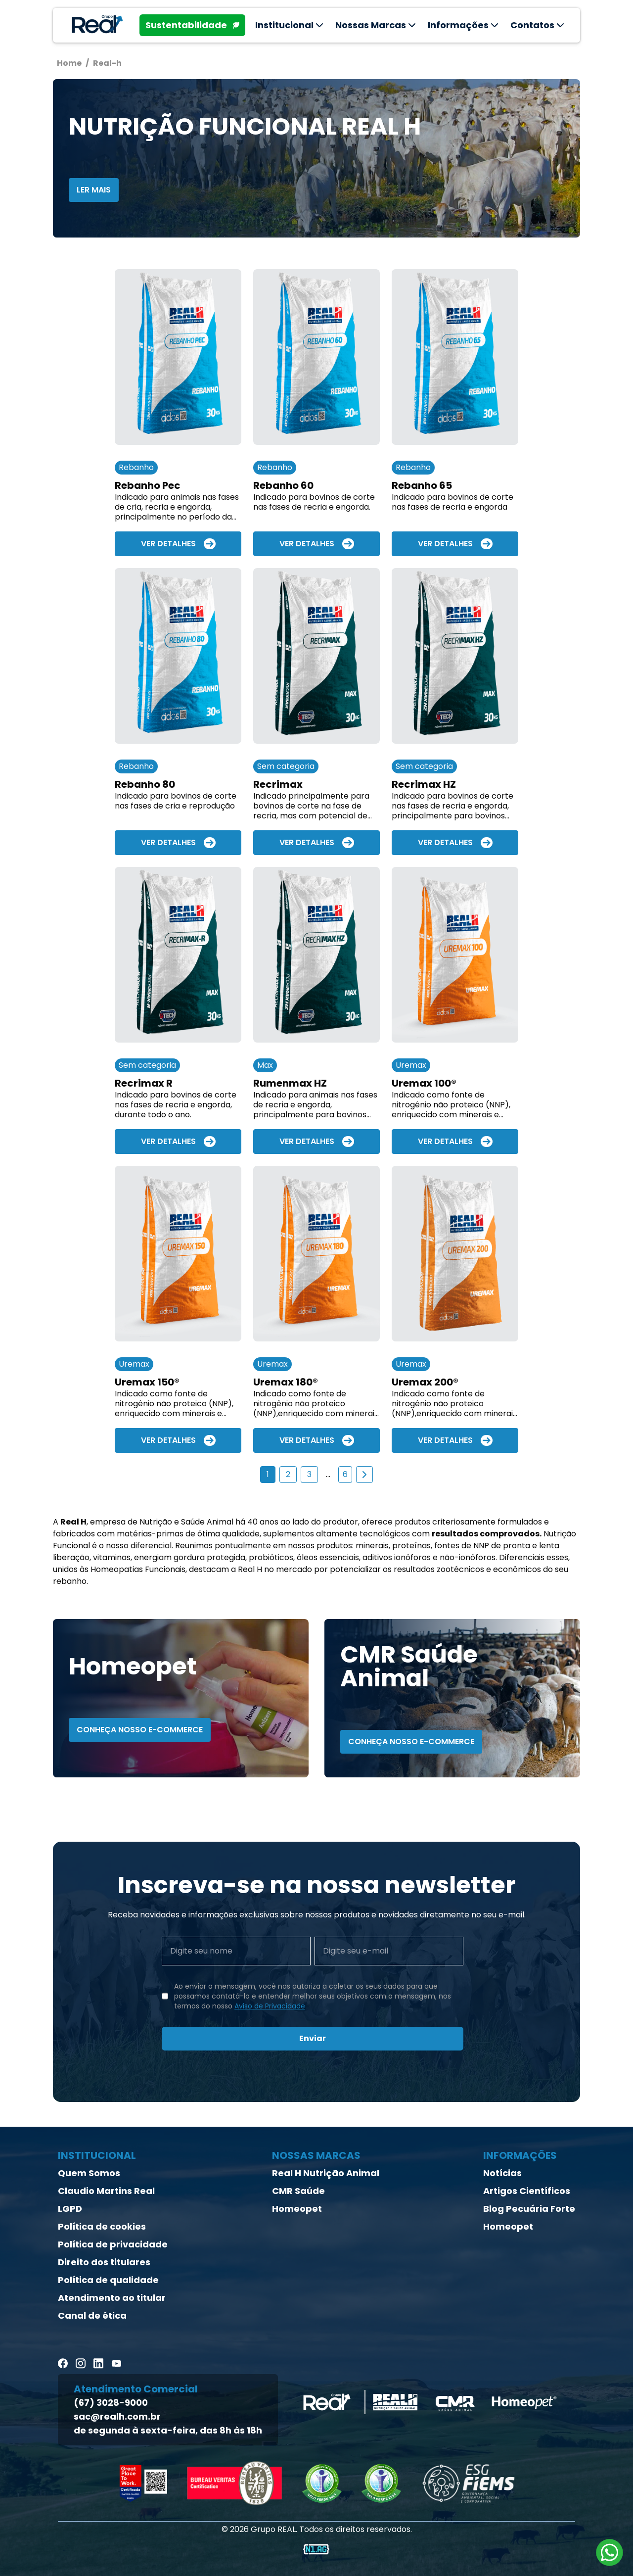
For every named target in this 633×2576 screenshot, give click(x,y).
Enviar (312, 2038)
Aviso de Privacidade (269, 2006)
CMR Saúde (298, 2191)
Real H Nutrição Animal (325, 2173)
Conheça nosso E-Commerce (140, 1729)
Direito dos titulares (104, 2262)
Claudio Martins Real (106, 2191)
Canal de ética (92, 2315)
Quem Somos (89, 2173)
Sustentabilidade (192, 25)
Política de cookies (102, 2226)
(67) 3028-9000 (111, 2402)
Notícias (502, 2173)
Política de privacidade (113, 2244)
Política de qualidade (108, 2280)
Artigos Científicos (526, 2191)
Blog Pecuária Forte (529, 2208)
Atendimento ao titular (112, 2297)
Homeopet (297, 2208)
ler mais (94, 189)
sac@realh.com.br (117, 2416)
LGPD (70, 2208)
